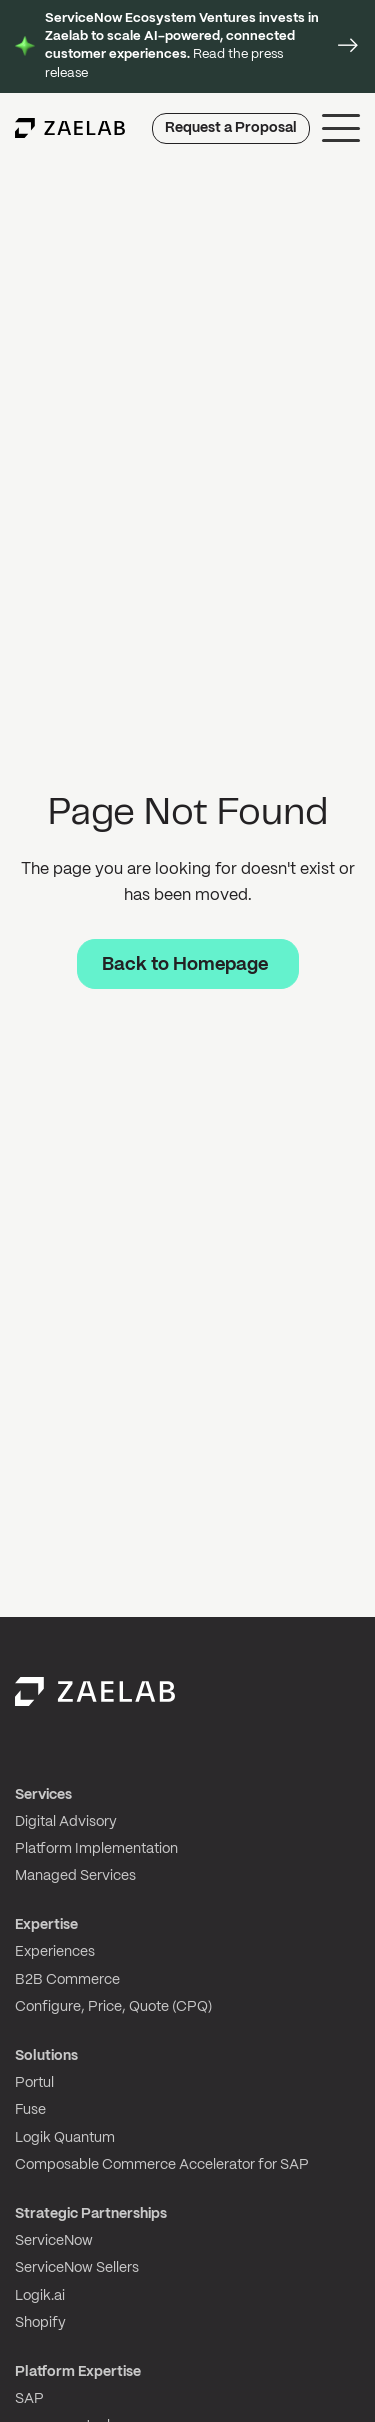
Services (43, 1795)
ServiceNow (54, 2241)
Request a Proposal (231, 128)
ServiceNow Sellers (77, 2268)
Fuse (30, 2110)
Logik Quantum (65, 2138)
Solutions (46, 2056)
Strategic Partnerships (91, 2214)
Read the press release (182, 46)
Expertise (46, 1925)
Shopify (40, 2323)
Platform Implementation (96, 1849)
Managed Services (75, 1876)
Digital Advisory (66, 1822)
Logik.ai (40, 2296)
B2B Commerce (67, 1980)
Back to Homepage (185, 965)
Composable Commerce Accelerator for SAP (162, 2165)
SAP (29, 2399)
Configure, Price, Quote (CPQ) (113, 2007)
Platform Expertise (78, 2372)
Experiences (55, 1952)
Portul (34, 2083)
